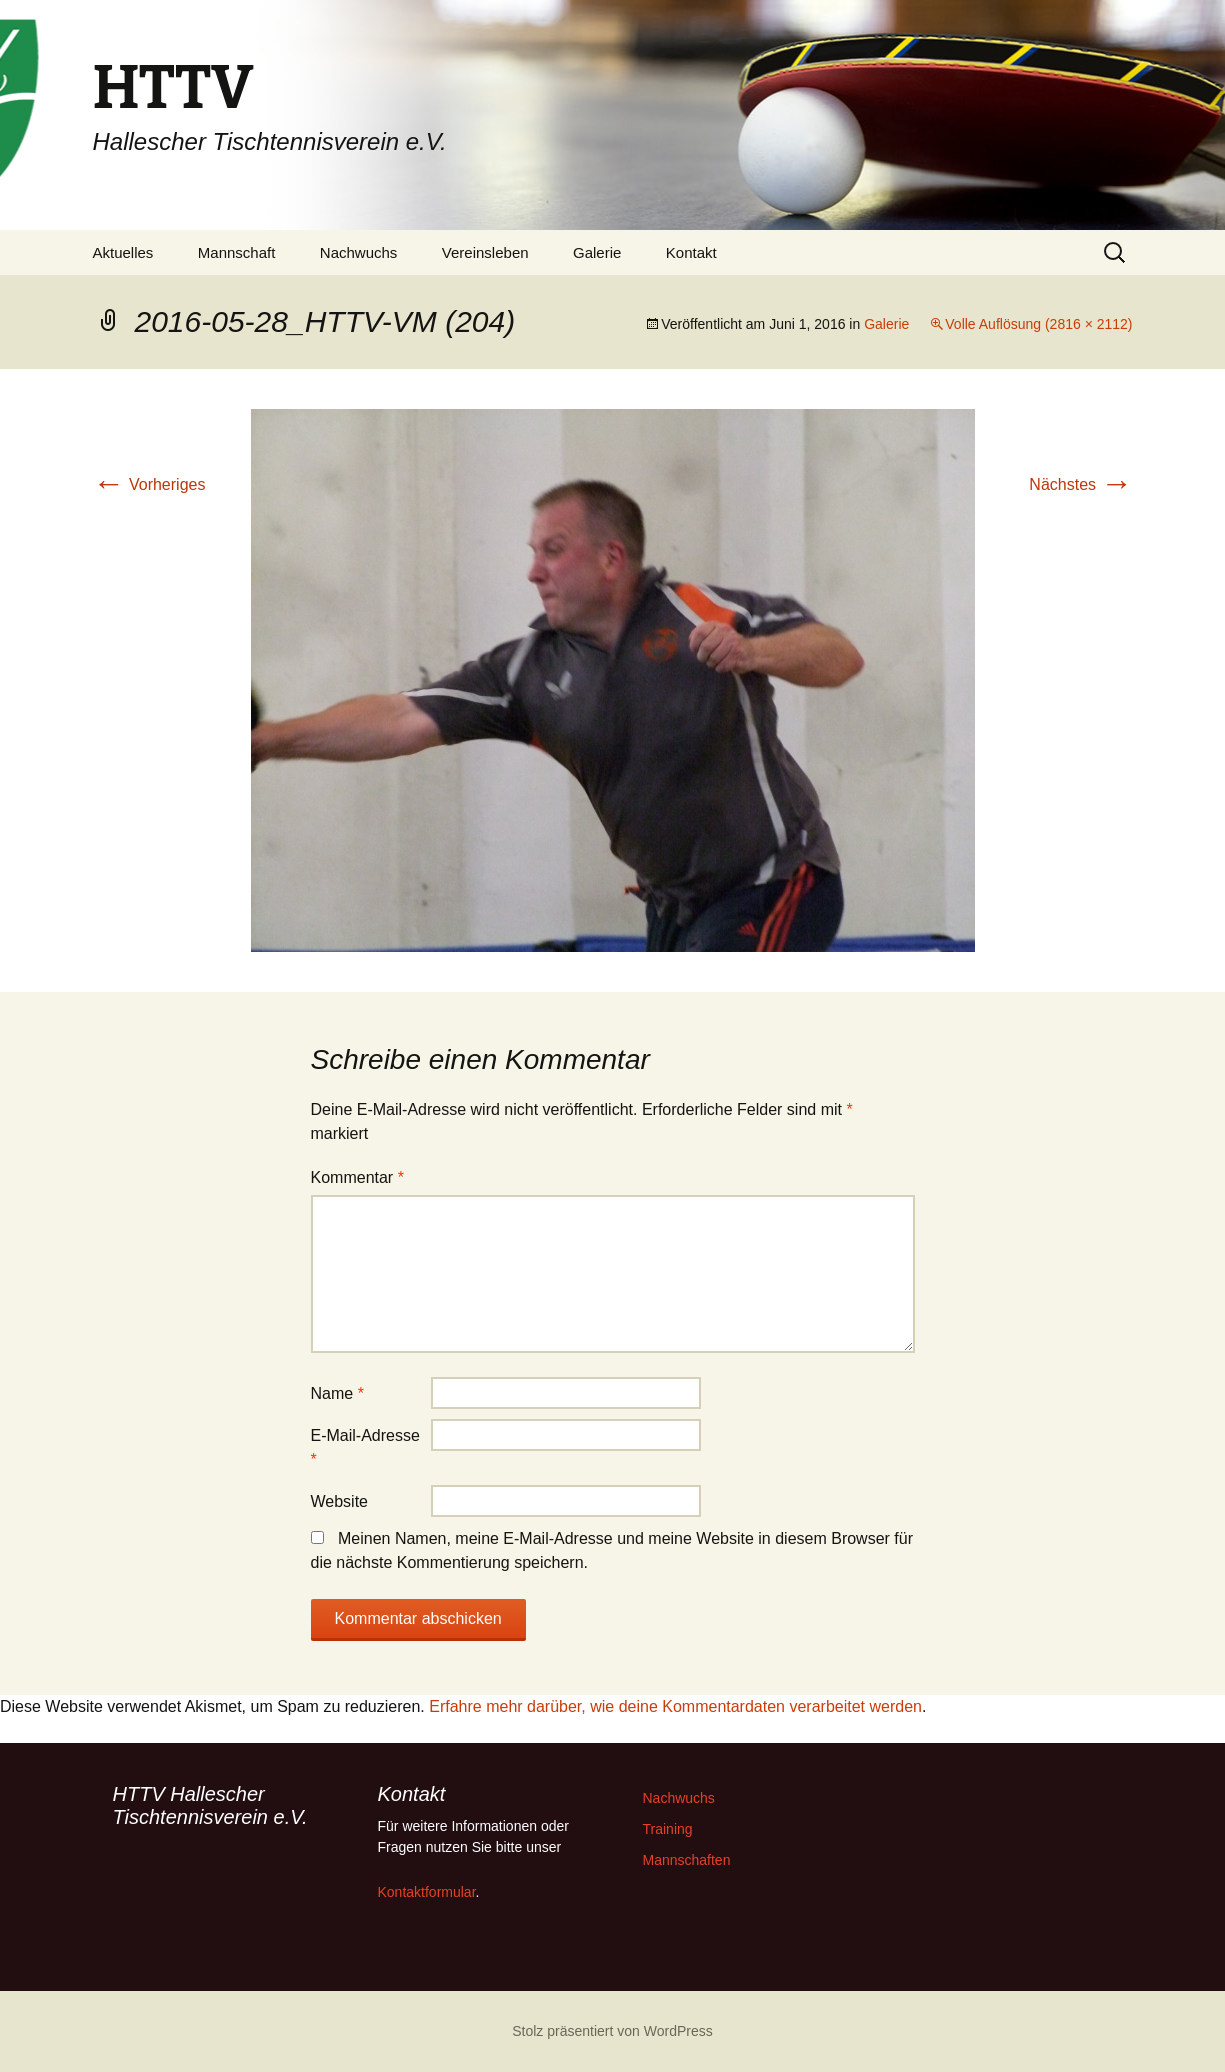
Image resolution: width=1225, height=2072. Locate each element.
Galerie (597, 252)
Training (668, 1829)
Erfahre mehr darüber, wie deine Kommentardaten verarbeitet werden (675, 1706)
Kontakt (691, 252)
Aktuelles (123, 252)
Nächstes (1080, 484)
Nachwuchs (359, 252)
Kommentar (357, 1177)
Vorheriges (149, 484)
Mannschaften (687, 1860)
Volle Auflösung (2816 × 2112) (1038, 324)
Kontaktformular (427, 1892)
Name (337, 1393)
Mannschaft (237, 252)
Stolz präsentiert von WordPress (612, 2031)
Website (340, 1501)
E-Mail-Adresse (365, 1447)
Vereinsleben (485, 252)
